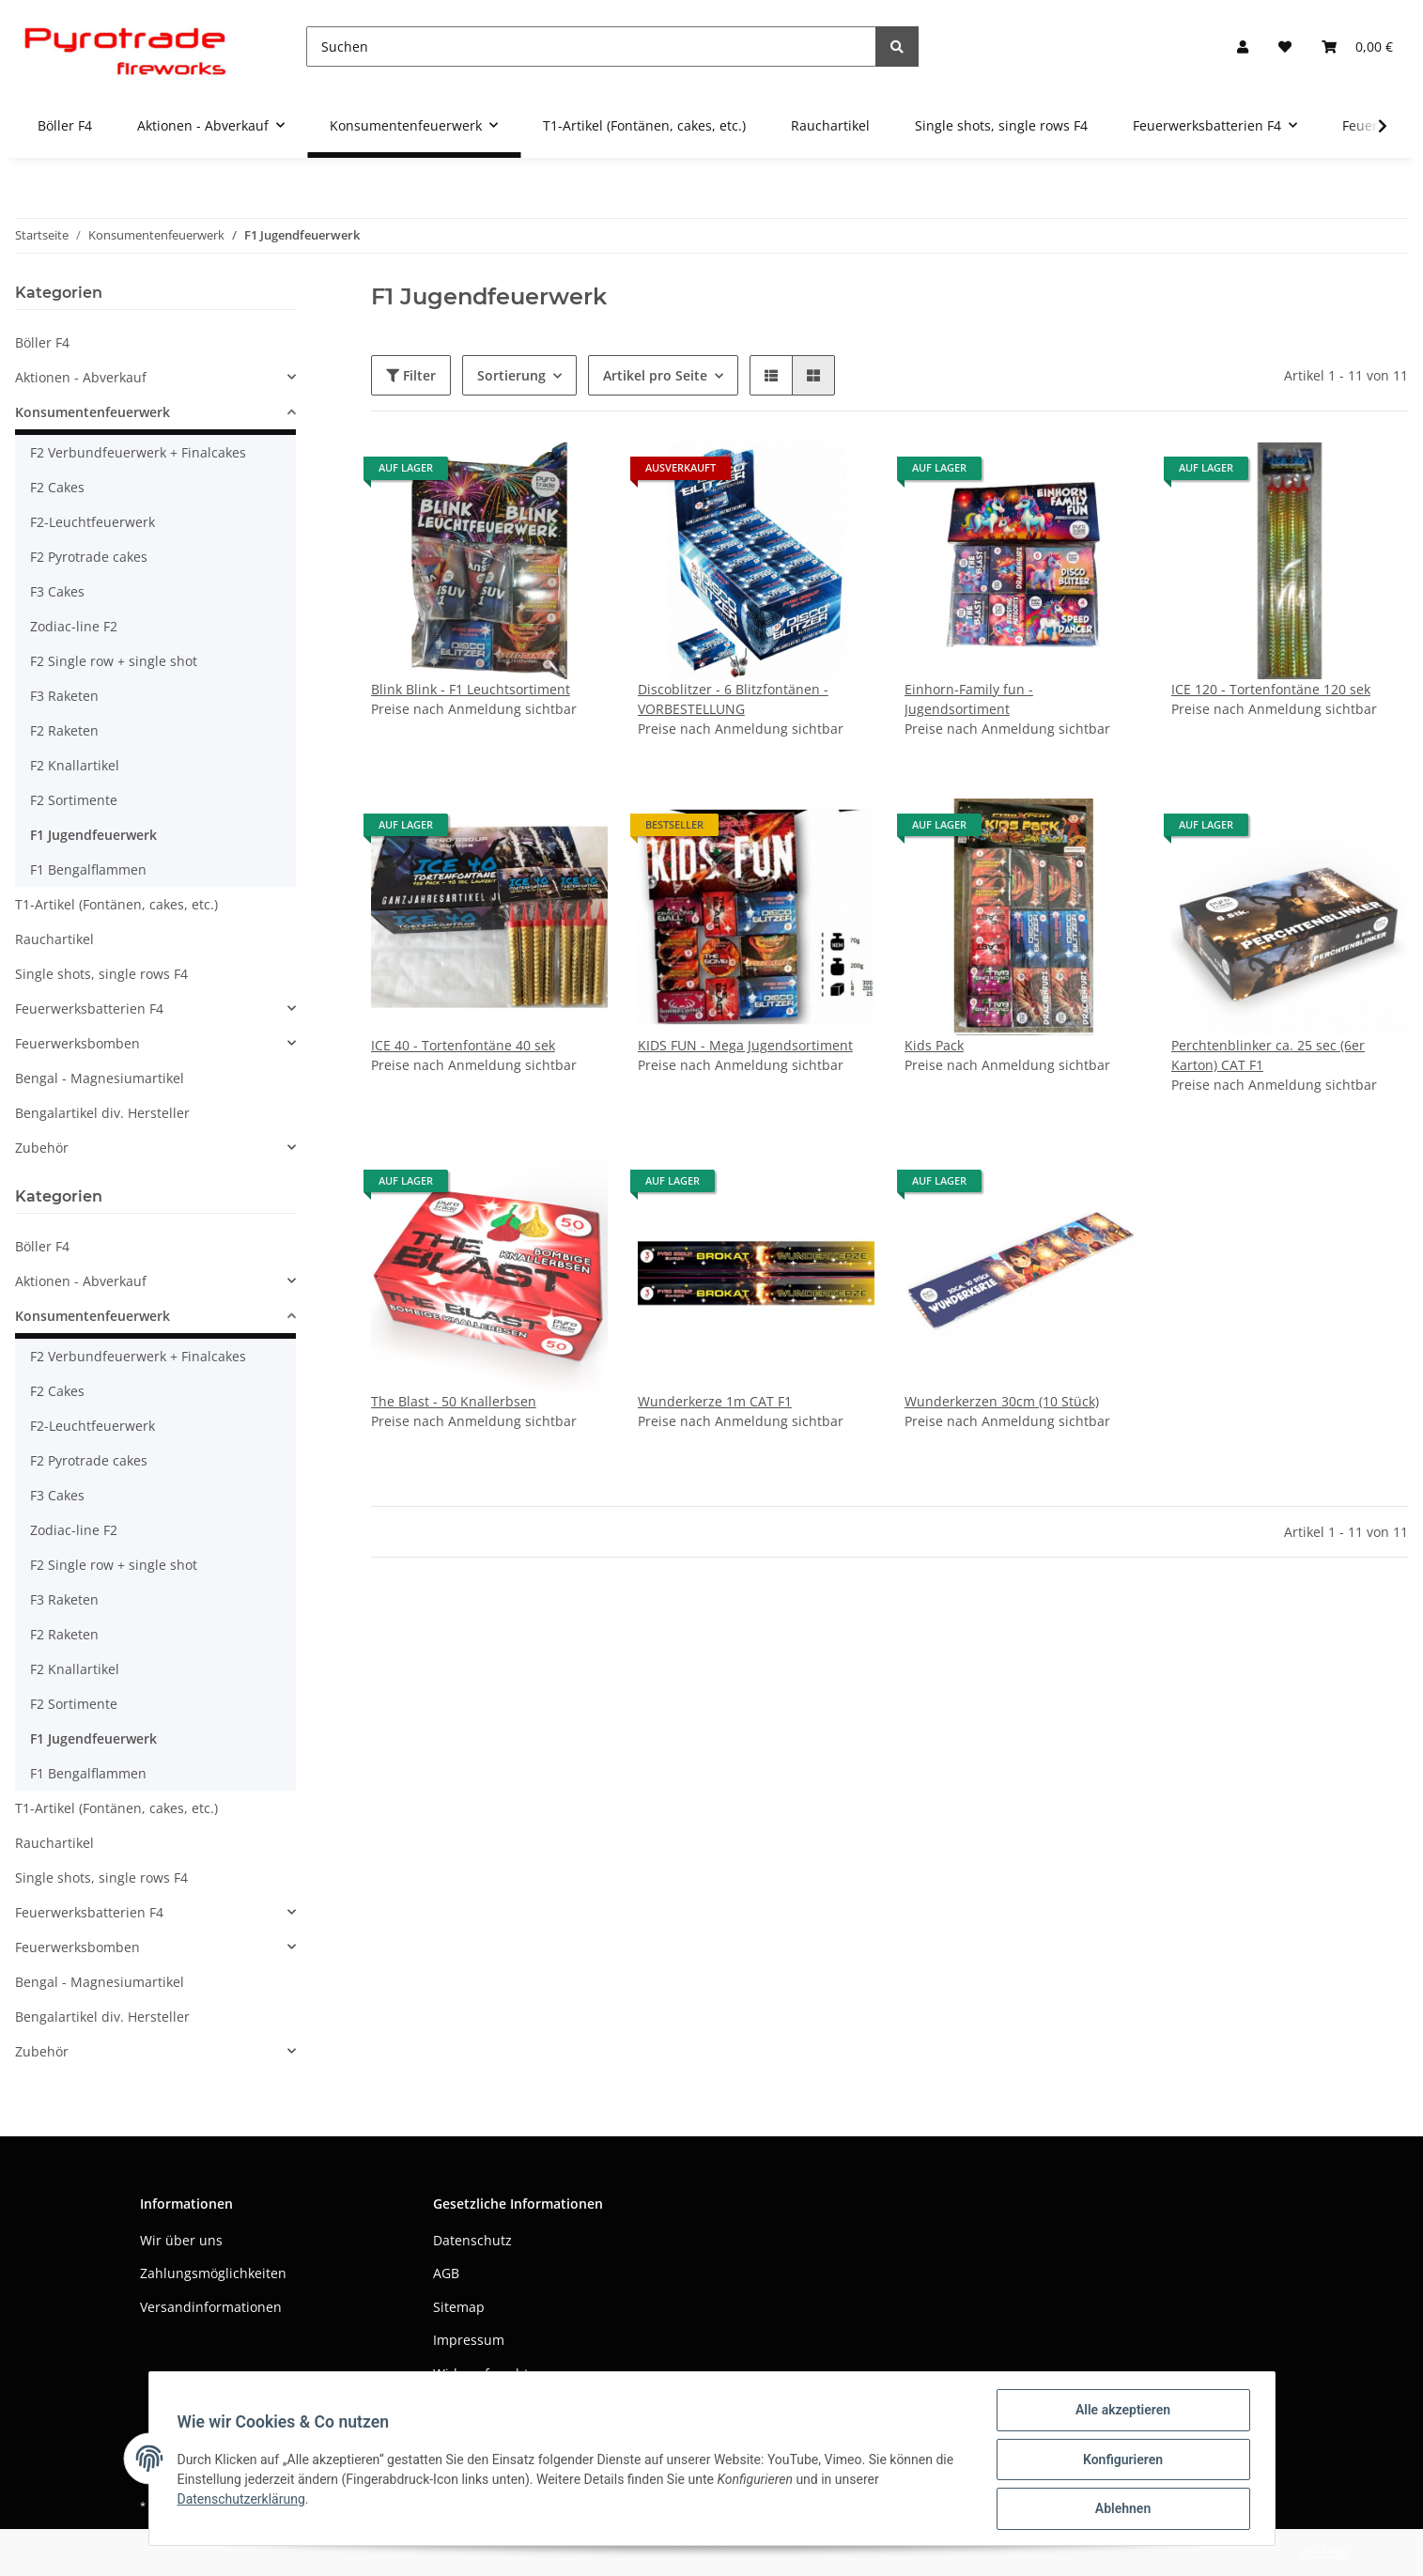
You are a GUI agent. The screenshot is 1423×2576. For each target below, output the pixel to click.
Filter (411, 375)
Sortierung (511, 375)
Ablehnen (1121, 2509)
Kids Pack (934, 1045)
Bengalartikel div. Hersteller (102, 1113)
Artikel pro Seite (655, 375)
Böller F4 (42, 342)
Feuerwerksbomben (77, 1043)
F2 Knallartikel (74, 765)
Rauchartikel (54, 939)
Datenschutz (472, 2240)
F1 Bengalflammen (88, 869)
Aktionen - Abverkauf (81, 377)
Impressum (468, 2340)
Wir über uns (181, 2240)
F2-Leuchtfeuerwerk (92, 522)
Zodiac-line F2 (73, 626)
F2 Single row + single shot (113, 661)
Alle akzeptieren (1121, 2411)
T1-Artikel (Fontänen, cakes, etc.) (116, 904)
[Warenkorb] (1357, 46)
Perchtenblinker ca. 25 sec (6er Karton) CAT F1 (1268, 1055)
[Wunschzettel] (1285, 46)
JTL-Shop (1325, 2552)
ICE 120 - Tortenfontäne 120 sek (1270, 689)
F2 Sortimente (73, 800)
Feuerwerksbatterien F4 (89, 1008)
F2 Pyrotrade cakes (88, 557)
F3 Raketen (64, 696)
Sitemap (459, 2307)
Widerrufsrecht (481, 2373)
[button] (1242, 46)
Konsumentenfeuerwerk (92, 412)
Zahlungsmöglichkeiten (213, 2273)
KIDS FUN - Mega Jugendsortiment (745, 1045)
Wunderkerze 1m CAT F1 (715, 1401)
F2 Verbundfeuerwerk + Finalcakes (138, 452)
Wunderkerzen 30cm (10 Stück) (1002, 1401)
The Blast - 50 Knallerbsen (453, 1401)
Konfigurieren (1121, 2460)
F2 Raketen (64, 730)
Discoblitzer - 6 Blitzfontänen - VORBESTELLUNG (733, 699)
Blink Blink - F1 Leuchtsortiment (470, 689)
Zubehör (42, 1147)
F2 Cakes (57, 487)
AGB (446, 2273)
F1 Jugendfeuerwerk (93, 835)
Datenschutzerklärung (243, 2499)
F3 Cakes (57, 591)
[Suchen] (591, 46)
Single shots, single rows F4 (101, 974)
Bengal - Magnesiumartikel (99, 1078)
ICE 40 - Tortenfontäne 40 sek (463, 1045)
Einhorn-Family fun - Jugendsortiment (969, 699)
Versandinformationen (211, 2307)
